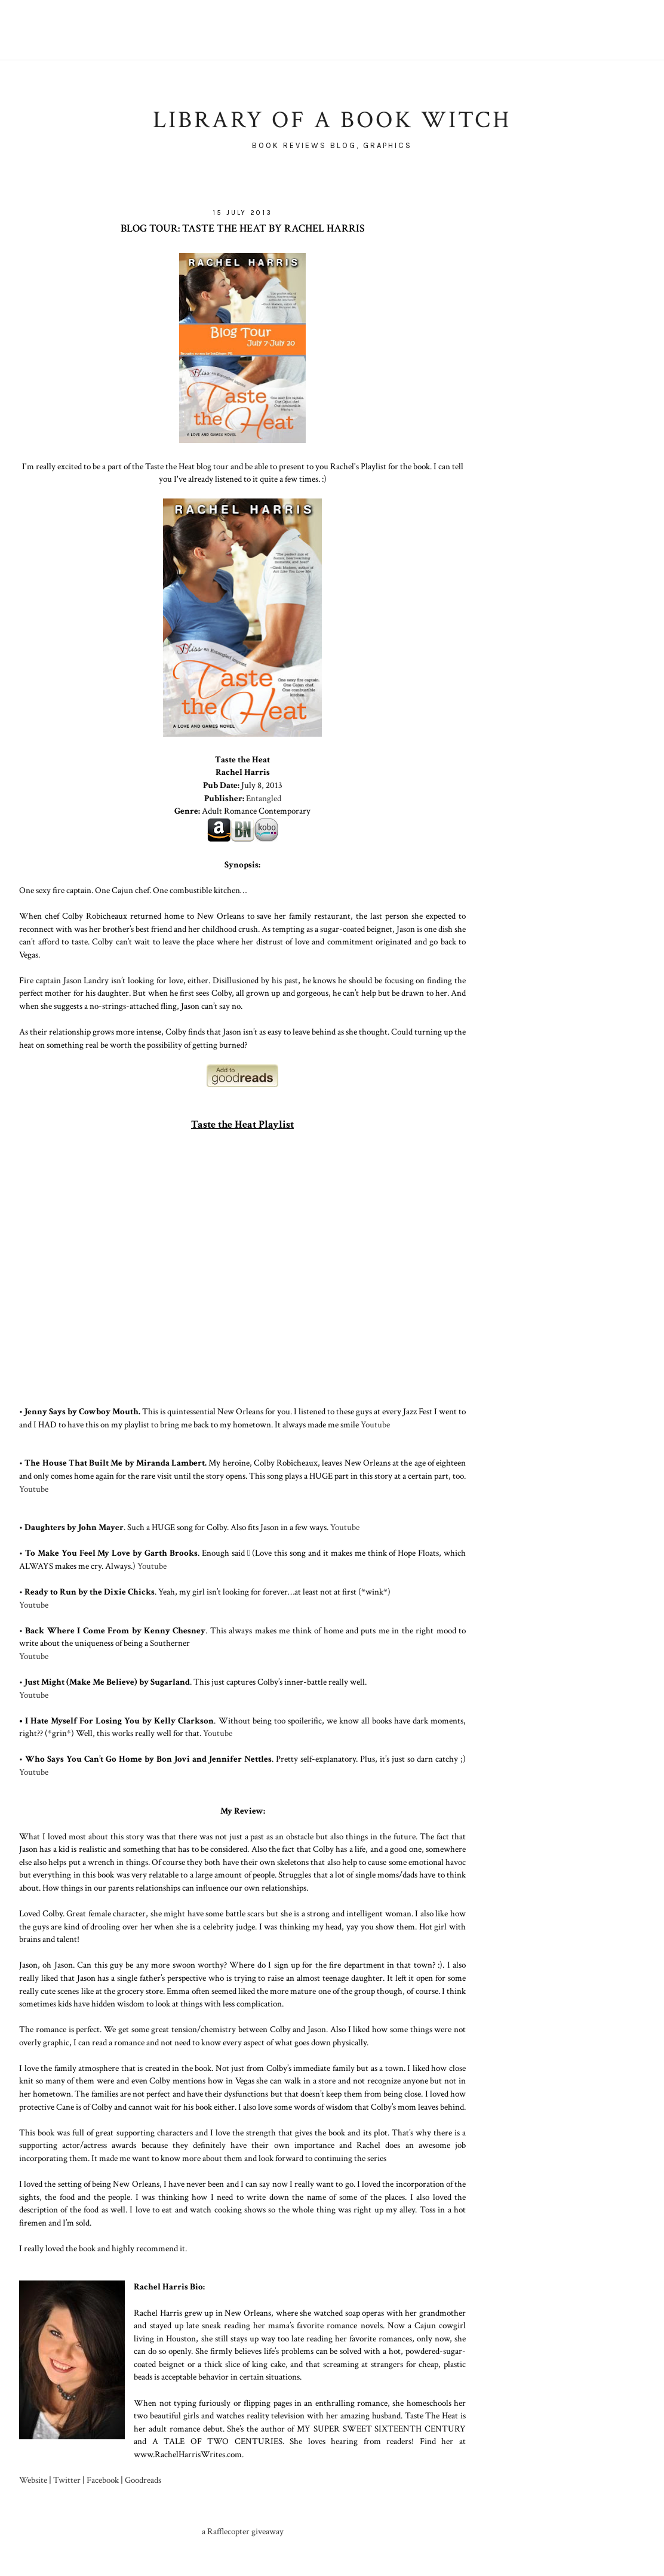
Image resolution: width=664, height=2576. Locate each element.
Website (33, 2480)
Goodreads (143, 2480)
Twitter (67, 2480)
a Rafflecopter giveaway (243, 2531)
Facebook (103, 2480)
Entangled (263, 798)
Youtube (375, 1424)
